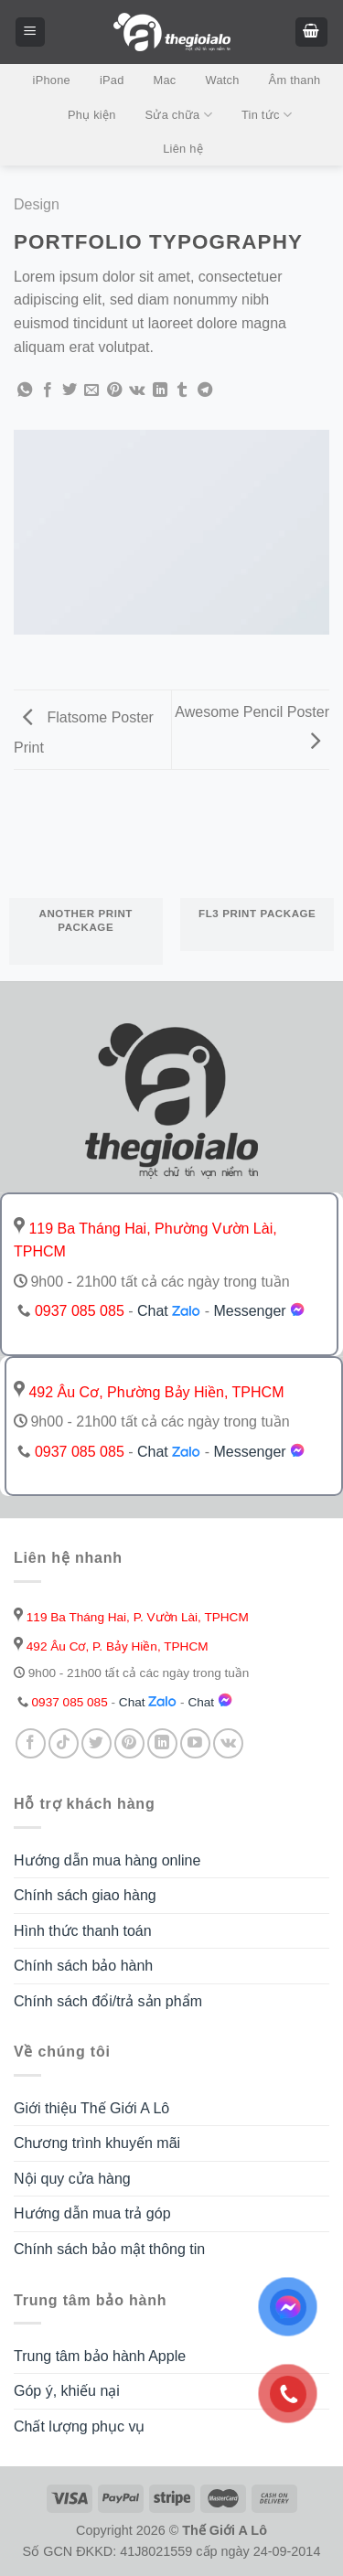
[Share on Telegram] (205, 390)
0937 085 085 (79, 1311)
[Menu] (31, 32)
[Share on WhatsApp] (24, 390)
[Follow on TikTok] (63, 1743)
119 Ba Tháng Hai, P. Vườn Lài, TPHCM (131, 1617)
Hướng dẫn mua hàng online (107, 1860)
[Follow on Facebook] (31, 1743)
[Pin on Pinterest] (114, 390)
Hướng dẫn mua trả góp (92, 2213)
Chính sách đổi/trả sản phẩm (108, 2001)
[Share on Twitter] (69, 390)
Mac (165, 80)
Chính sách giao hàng (85, 1895)
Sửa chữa (178, 114)
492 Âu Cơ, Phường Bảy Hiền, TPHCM (149, 1392)
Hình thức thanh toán (83, 1931)
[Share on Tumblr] (182, 390)
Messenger (269, 1311)
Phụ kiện (92, 115)
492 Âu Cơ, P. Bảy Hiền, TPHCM (111, 1646)
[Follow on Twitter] (96, 1743)
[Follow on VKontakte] (228, 1743)
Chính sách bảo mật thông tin (109, 2249)
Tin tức (266, 114)
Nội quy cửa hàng (72, 2178)
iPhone (51, 80)
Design (36, 204)
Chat (168, 1311)
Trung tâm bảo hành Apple (100, 2356)
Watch (223, 80)
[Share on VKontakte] (137, 390)
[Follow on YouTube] (195, 1743)
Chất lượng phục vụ (79, 2426)
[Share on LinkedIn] (160, 390)
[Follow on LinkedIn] (162, 1743)
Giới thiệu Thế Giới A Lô (91, 2108)
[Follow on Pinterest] (129, 1743)
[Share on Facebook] (47, 390)
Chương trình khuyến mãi (97, 2143)
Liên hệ (183, 148)
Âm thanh (295, 80)
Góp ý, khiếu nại (67, 2391)
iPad (112, 80)
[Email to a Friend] (91, 390)
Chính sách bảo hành (83, 1965)
